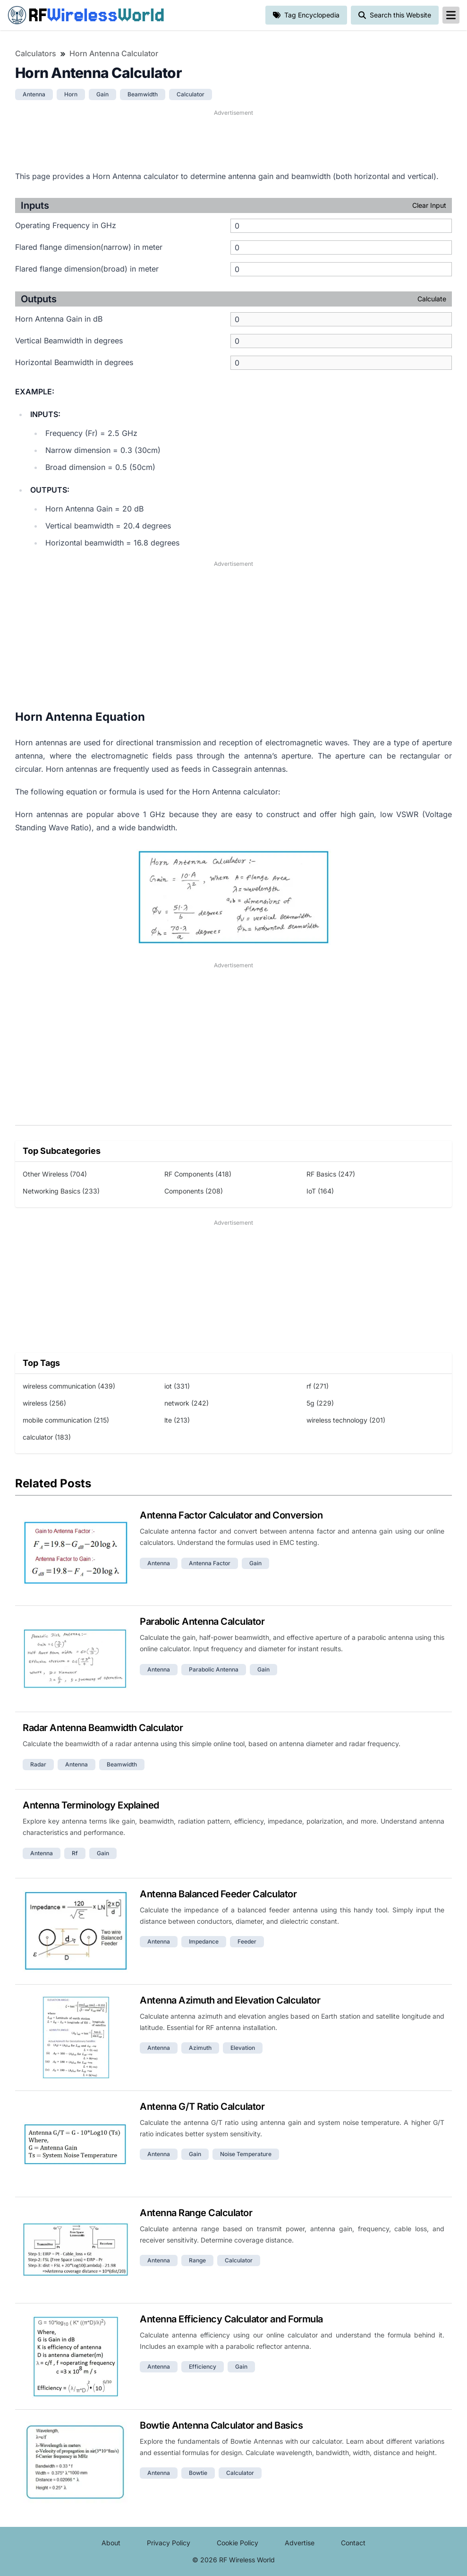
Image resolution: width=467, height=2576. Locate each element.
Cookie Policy (237, 2543)
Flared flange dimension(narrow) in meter (88, 247)
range (197, 2260)
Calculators (35, 53)
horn (70, 94)
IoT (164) (320, 1191)
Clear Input (429, 205)
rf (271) (317, 1386)
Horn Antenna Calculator (113, 53)
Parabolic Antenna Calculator (202, 1621)
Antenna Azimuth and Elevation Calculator (230, 2000)
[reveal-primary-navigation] (450, 15)
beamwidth (142, 94)
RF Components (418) (197, 1174)
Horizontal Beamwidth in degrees (74, 362)
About (111, 2543)
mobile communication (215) (66, 1420)
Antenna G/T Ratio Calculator (202, 2106)
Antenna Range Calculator (196, 2212)
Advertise (299, 2543)
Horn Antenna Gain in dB (58, 319)
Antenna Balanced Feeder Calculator (218, 1894)
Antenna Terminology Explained (91, 1805)
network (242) (186, 1403)
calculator (190, 94)
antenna (34, 94)
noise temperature (246, 2154)
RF (86, 15)
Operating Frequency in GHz (65, 225)
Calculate (431, 299)
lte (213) (177, 1420)
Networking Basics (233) (61, 1191)
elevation (242, 2047)
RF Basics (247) (330, 1174)
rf (75, 1853)
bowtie (198, 2472)
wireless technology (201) (345, 1420)
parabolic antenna (213, 1669)
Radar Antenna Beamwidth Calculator (103, 1727)
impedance (204, 1941)
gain (102, 94)
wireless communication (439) (69, 1386)
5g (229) (320, 1403)
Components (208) (193, 1191)
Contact (353, 2543)
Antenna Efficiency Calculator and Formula (231, 2319)
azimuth (200, 2047)
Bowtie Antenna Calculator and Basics (221, 2425)
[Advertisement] (233, 139)
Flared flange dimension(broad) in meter (87, 268)
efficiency (202, 2366)
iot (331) (177, 1386)
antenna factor (209, 1563)
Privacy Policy (168, 2543)
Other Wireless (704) (55, 1174)
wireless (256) (44, 1403)
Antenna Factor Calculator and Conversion (231, 1515)
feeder (247, 1941)
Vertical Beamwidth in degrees (69, 340)
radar (38, 1764)
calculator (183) (47, 1437)
